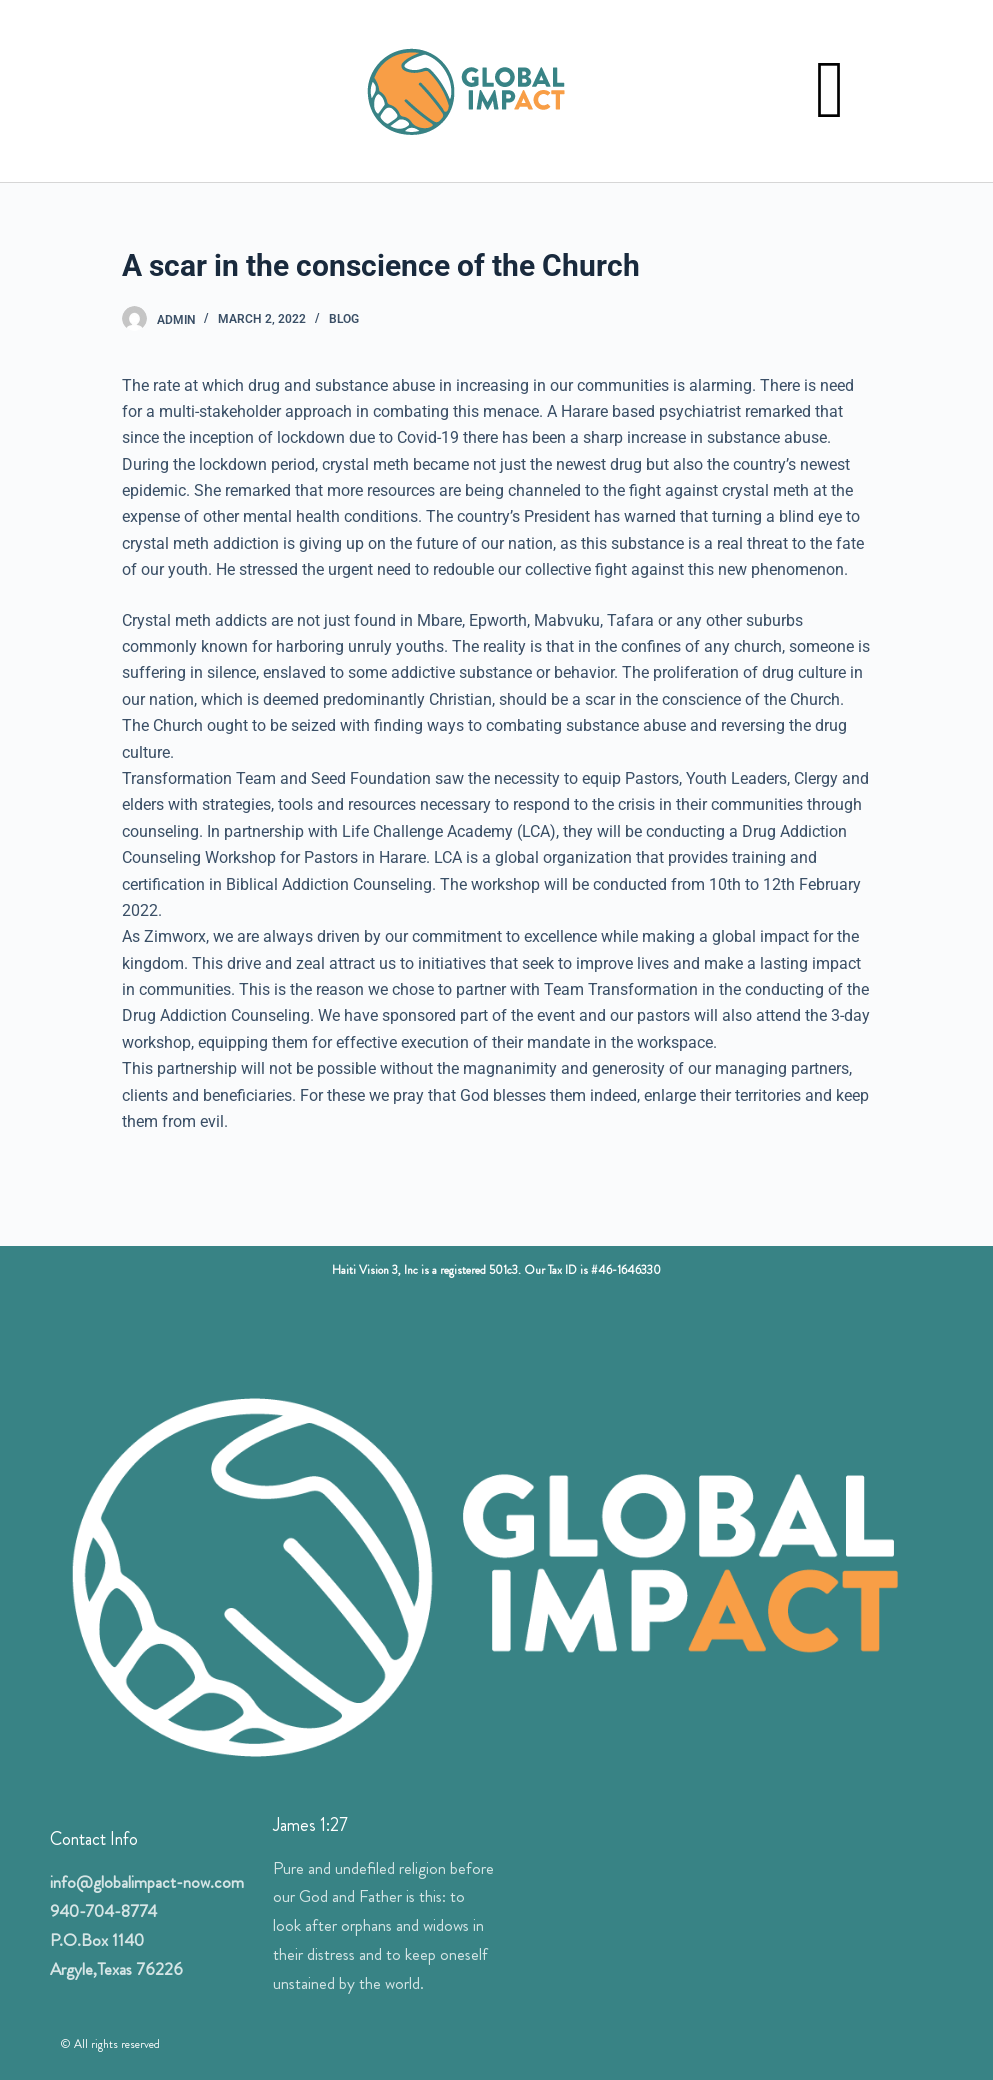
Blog (344, 319)
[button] (830, 91)
